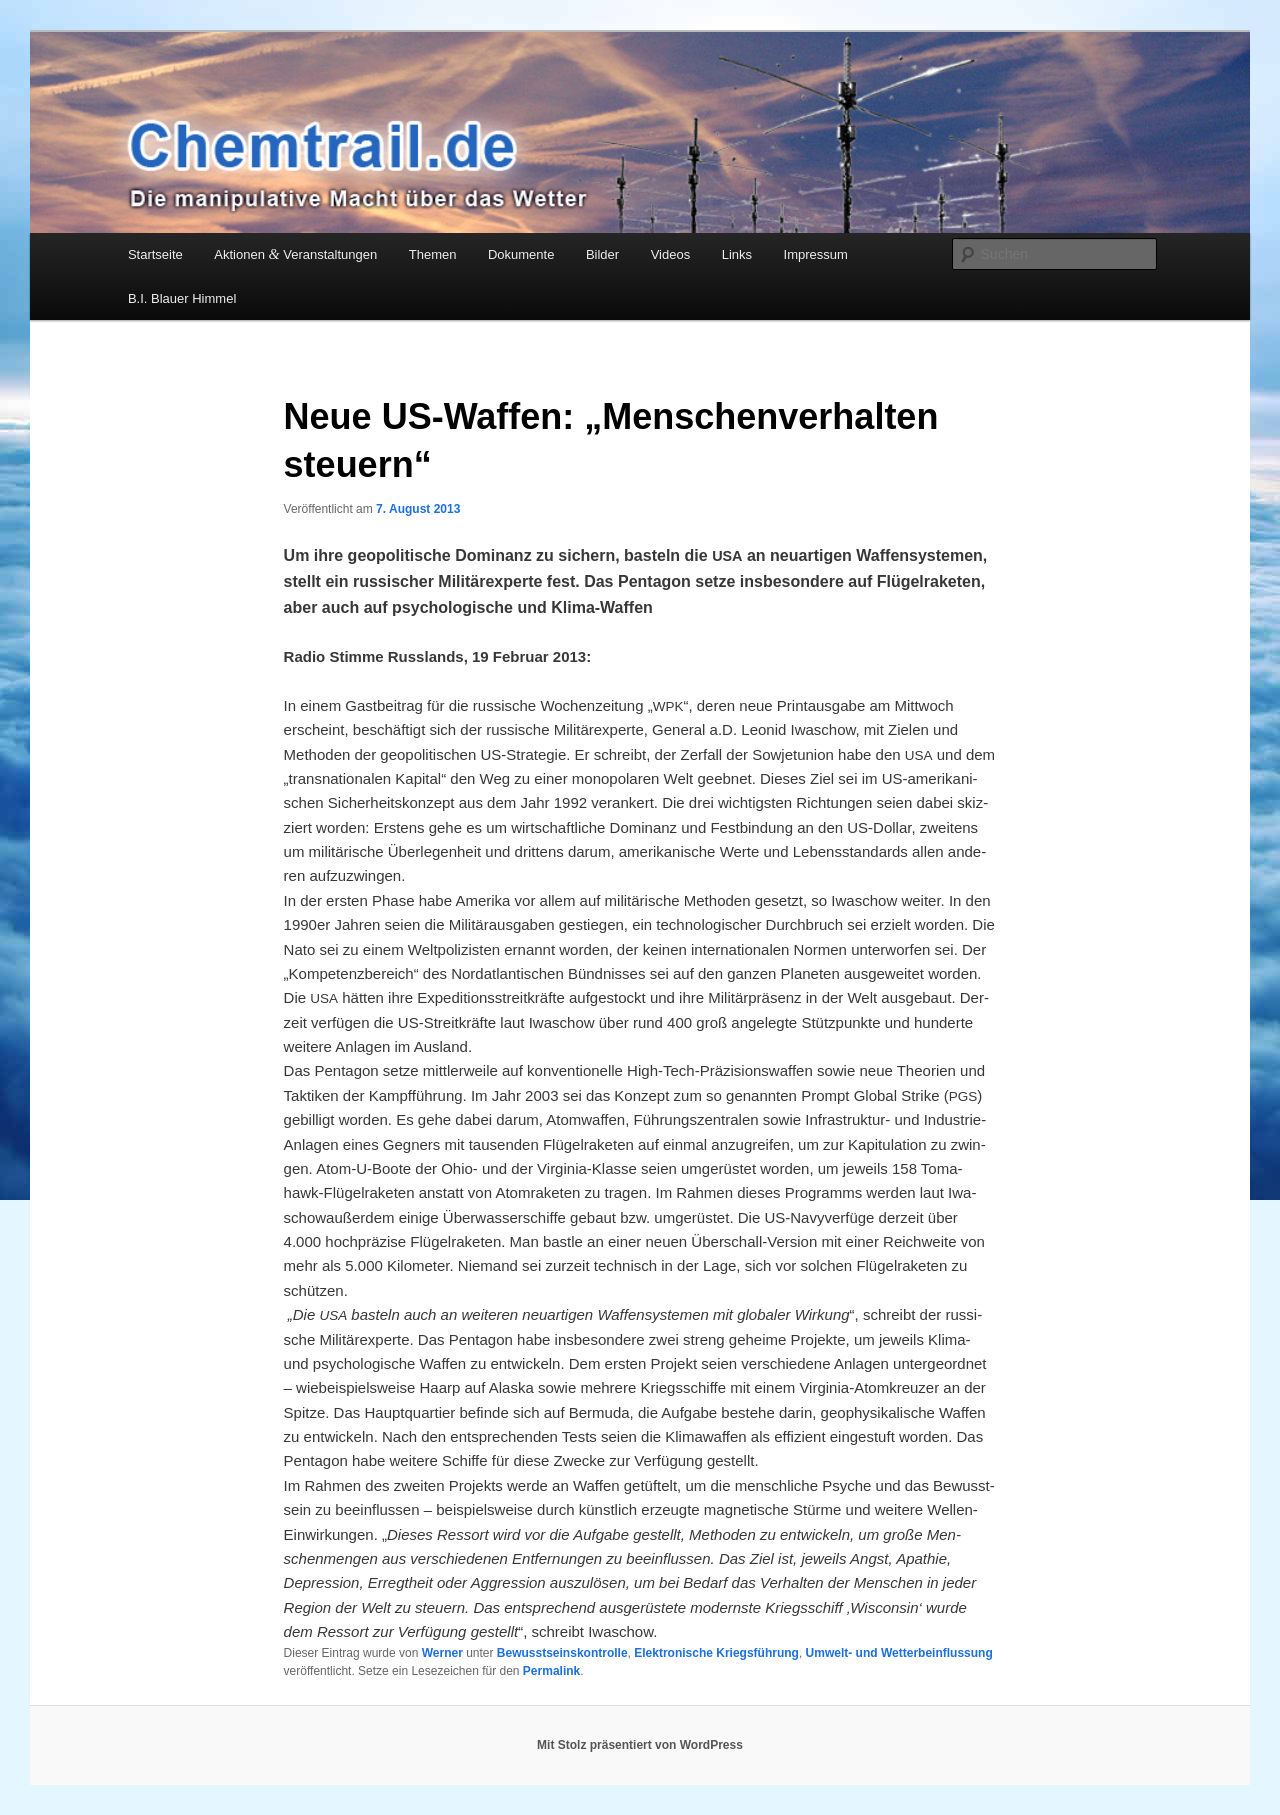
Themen (433, 254)
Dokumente (521, 254)
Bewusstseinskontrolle (562, 1653)
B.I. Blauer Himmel (182, 298)
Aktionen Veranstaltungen (295, 254)
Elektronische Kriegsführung (716, 1653)
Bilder (602, 254)
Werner (442, 1653)
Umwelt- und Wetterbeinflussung (899, 1653)
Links (737, 254)
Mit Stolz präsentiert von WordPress (640, 1745)
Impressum (816, 254)
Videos (671, 254)
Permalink (551, 1671)
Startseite (155, 254)
